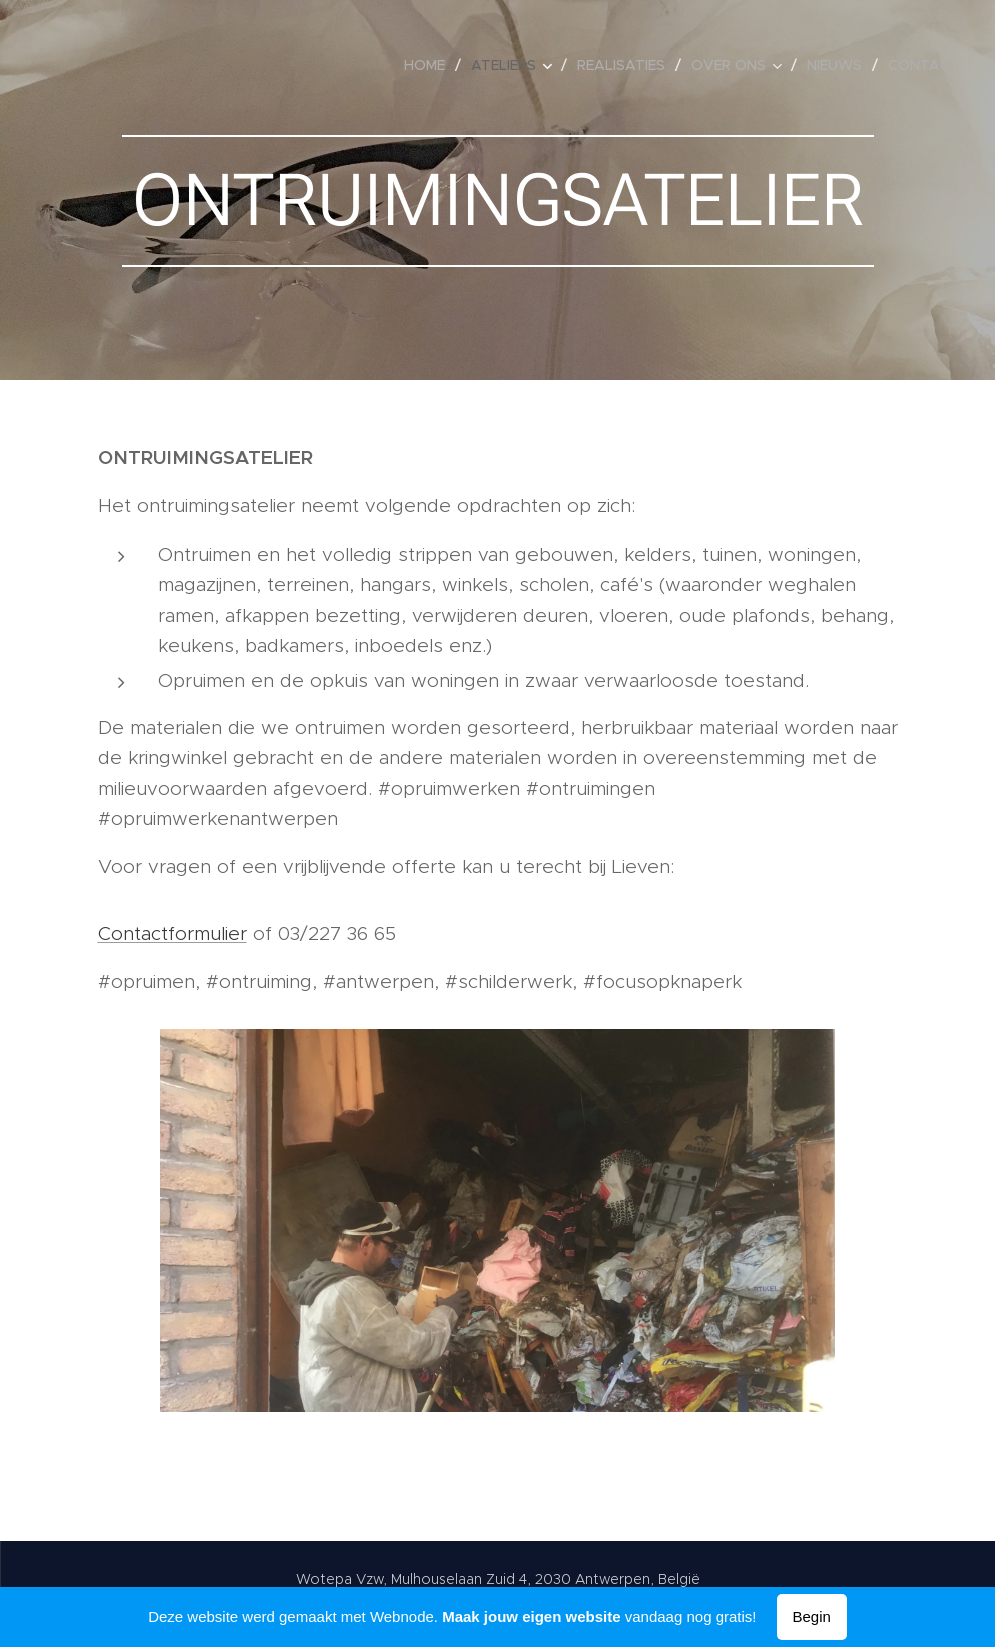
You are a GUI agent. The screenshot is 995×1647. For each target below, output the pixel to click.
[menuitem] (430, 65)
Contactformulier (172, 933)
